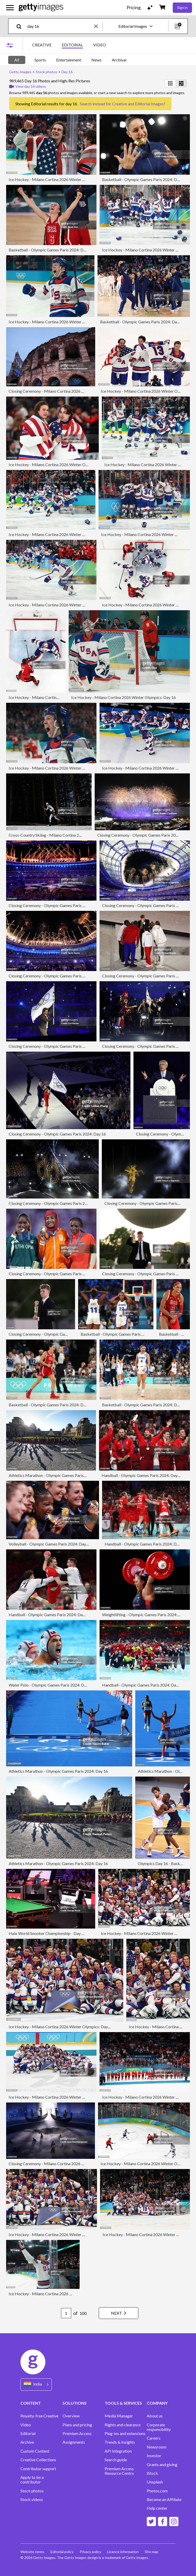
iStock (152, 2473)
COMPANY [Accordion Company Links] (157, 2403)
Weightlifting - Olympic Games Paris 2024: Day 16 (146, 1614)
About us (155, 2416)
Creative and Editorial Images (138, 103)
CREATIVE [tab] (42, 44)
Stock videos (31, 2499)
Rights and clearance (123, 2424)
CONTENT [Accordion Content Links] (30, 2403)
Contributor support (38, 2468)
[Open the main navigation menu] (10, 8)
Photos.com (157, 2491)
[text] (60, 26)
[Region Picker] (36, 2384)
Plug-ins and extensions (125, 2433)
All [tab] (16, 59)
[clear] (98, 26)
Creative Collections (38, 2459)
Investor (154, 2455)
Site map (151, 2551)
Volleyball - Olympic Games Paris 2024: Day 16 (50, 1543)
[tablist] (69, 45)
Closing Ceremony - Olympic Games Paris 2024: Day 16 (145, 835)
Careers (154, 2438)
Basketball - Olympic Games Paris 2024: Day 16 (144, 179)
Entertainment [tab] (68, 59)
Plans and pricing (77, 2424)
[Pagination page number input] (66, 2313)
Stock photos (32, 2491)
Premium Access (77, 2433)
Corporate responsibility (159, 2427)
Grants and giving (162, 2464)
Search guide (116, 2459)
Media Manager (119, 2416)
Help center (157, 2508)
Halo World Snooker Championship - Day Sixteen (51, 1933)
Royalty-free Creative (39, 2416)
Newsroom (156, 2447)
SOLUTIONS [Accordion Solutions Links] (75, 2403)
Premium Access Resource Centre (119, 2471)
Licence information (123, 2551)
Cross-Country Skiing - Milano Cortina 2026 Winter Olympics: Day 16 (70, 835)
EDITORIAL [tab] (72, 44)
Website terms (32, 2551)
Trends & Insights (120, 2442)
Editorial (27, 2433)
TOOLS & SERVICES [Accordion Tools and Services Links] (123, 2403)
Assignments (74, 2442)
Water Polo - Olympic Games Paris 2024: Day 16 (51, 1684)
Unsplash (155, 2482)
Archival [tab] (119, 59)
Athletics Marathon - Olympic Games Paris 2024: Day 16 (58, 1475)
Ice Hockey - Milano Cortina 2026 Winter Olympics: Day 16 (61, 179)
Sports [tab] (40, 59)
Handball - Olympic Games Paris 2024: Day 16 (142, 1475)
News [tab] (96, 59)
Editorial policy (62, 2551)
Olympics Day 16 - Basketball (164, 1863)
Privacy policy (90, 2551)
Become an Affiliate (164, 2499)
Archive (27, 2442)
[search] (21, 26)
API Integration (118, 2451)
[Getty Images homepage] (41, 7)
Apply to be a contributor (32, 2479)
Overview (71, 2416)
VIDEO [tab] (99, 44)
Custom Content (34, 2451)
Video (25, 2424)
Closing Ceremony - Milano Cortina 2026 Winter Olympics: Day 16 (67, 391)
